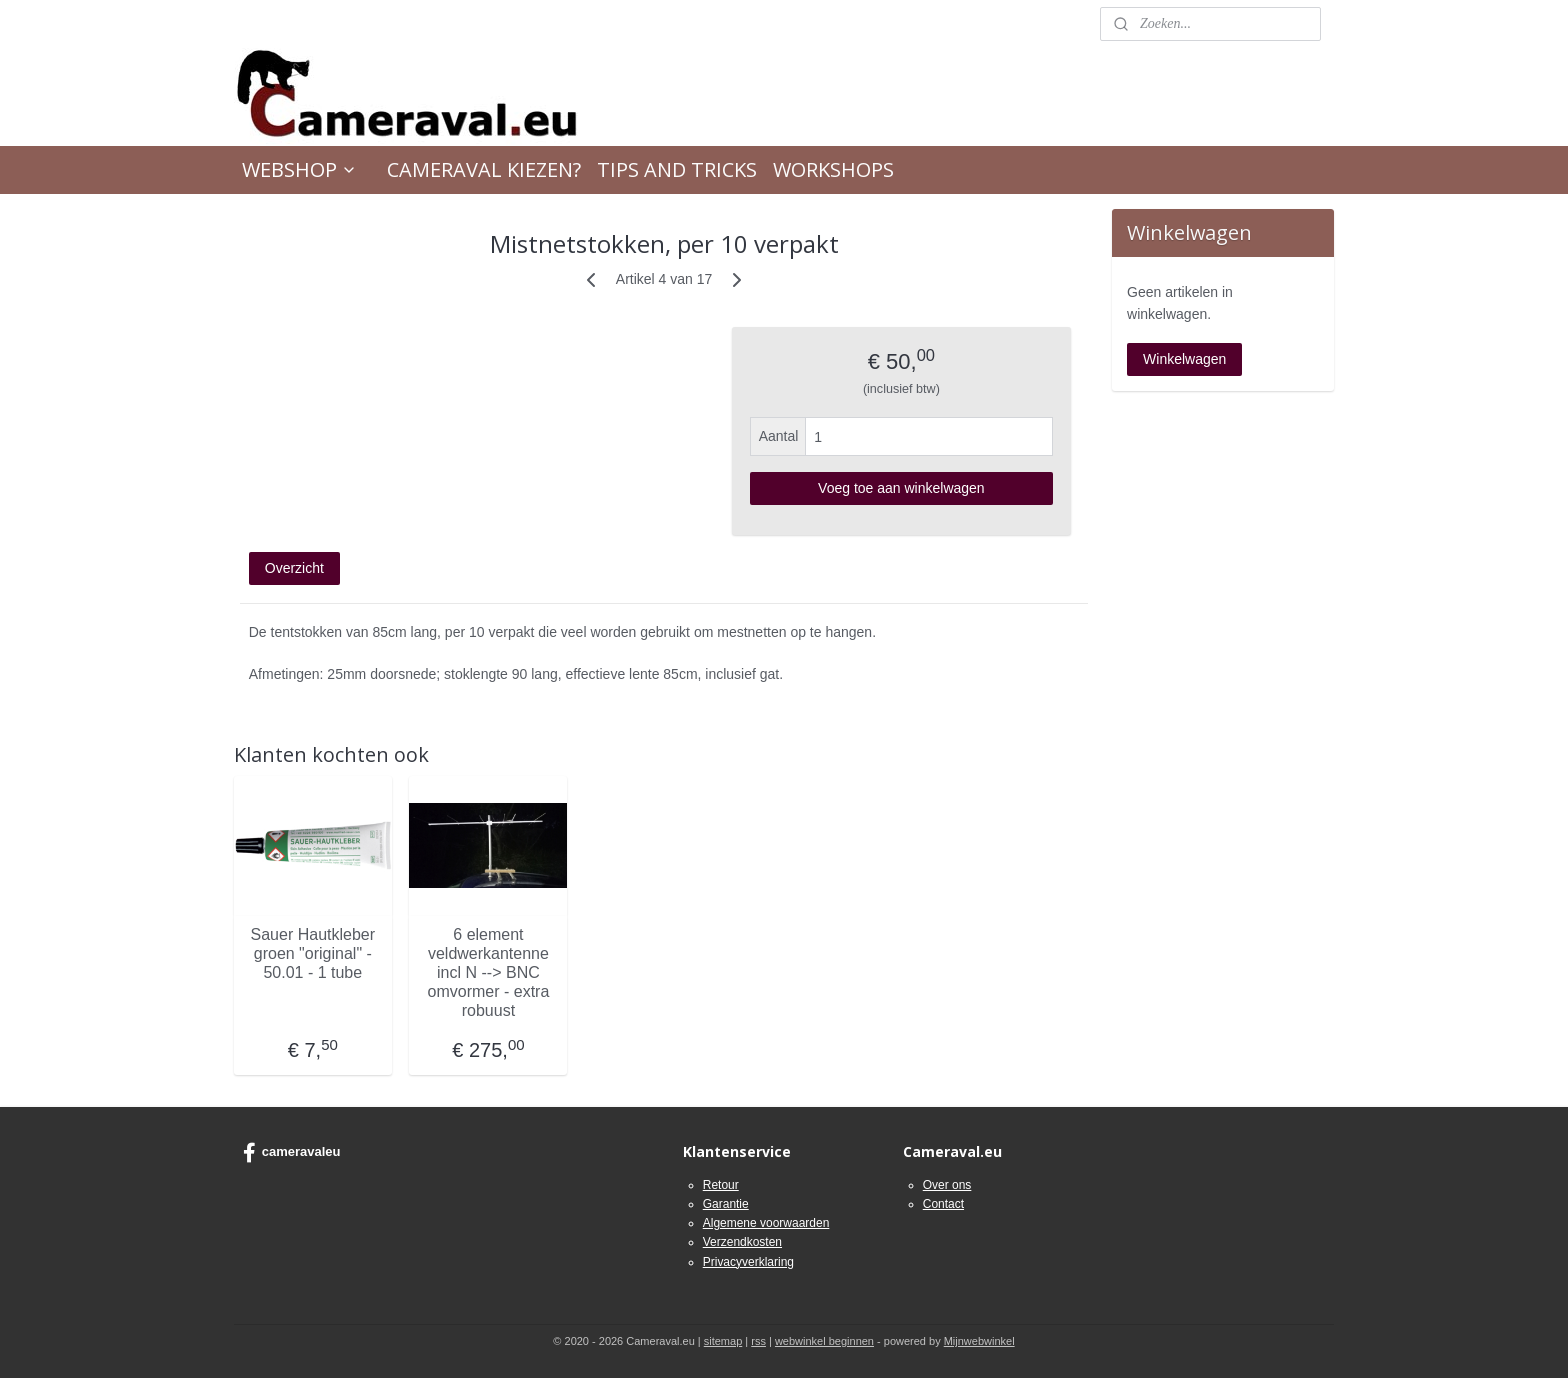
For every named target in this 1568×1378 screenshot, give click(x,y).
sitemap (723, 1341)
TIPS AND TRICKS (677, 169)
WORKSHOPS (833, 169)
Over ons (947, 1185)
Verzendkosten (742, 1242)
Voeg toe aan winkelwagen (901, 488)
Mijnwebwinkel (979, 1341)
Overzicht (294, 568)
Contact (943, 1204)
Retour (721, 1185)
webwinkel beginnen (824, 1341)
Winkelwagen (1184, 359)
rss (758, 1341)
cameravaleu (292, 1153)
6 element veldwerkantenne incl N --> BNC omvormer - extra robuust (489, 972)
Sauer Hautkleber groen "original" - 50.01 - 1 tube (313, 952)
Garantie (726, 1204)
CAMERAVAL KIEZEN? (484, 169)
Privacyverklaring (748, 1262)
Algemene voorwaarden (766, 1223)
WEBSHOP (299, 169)
